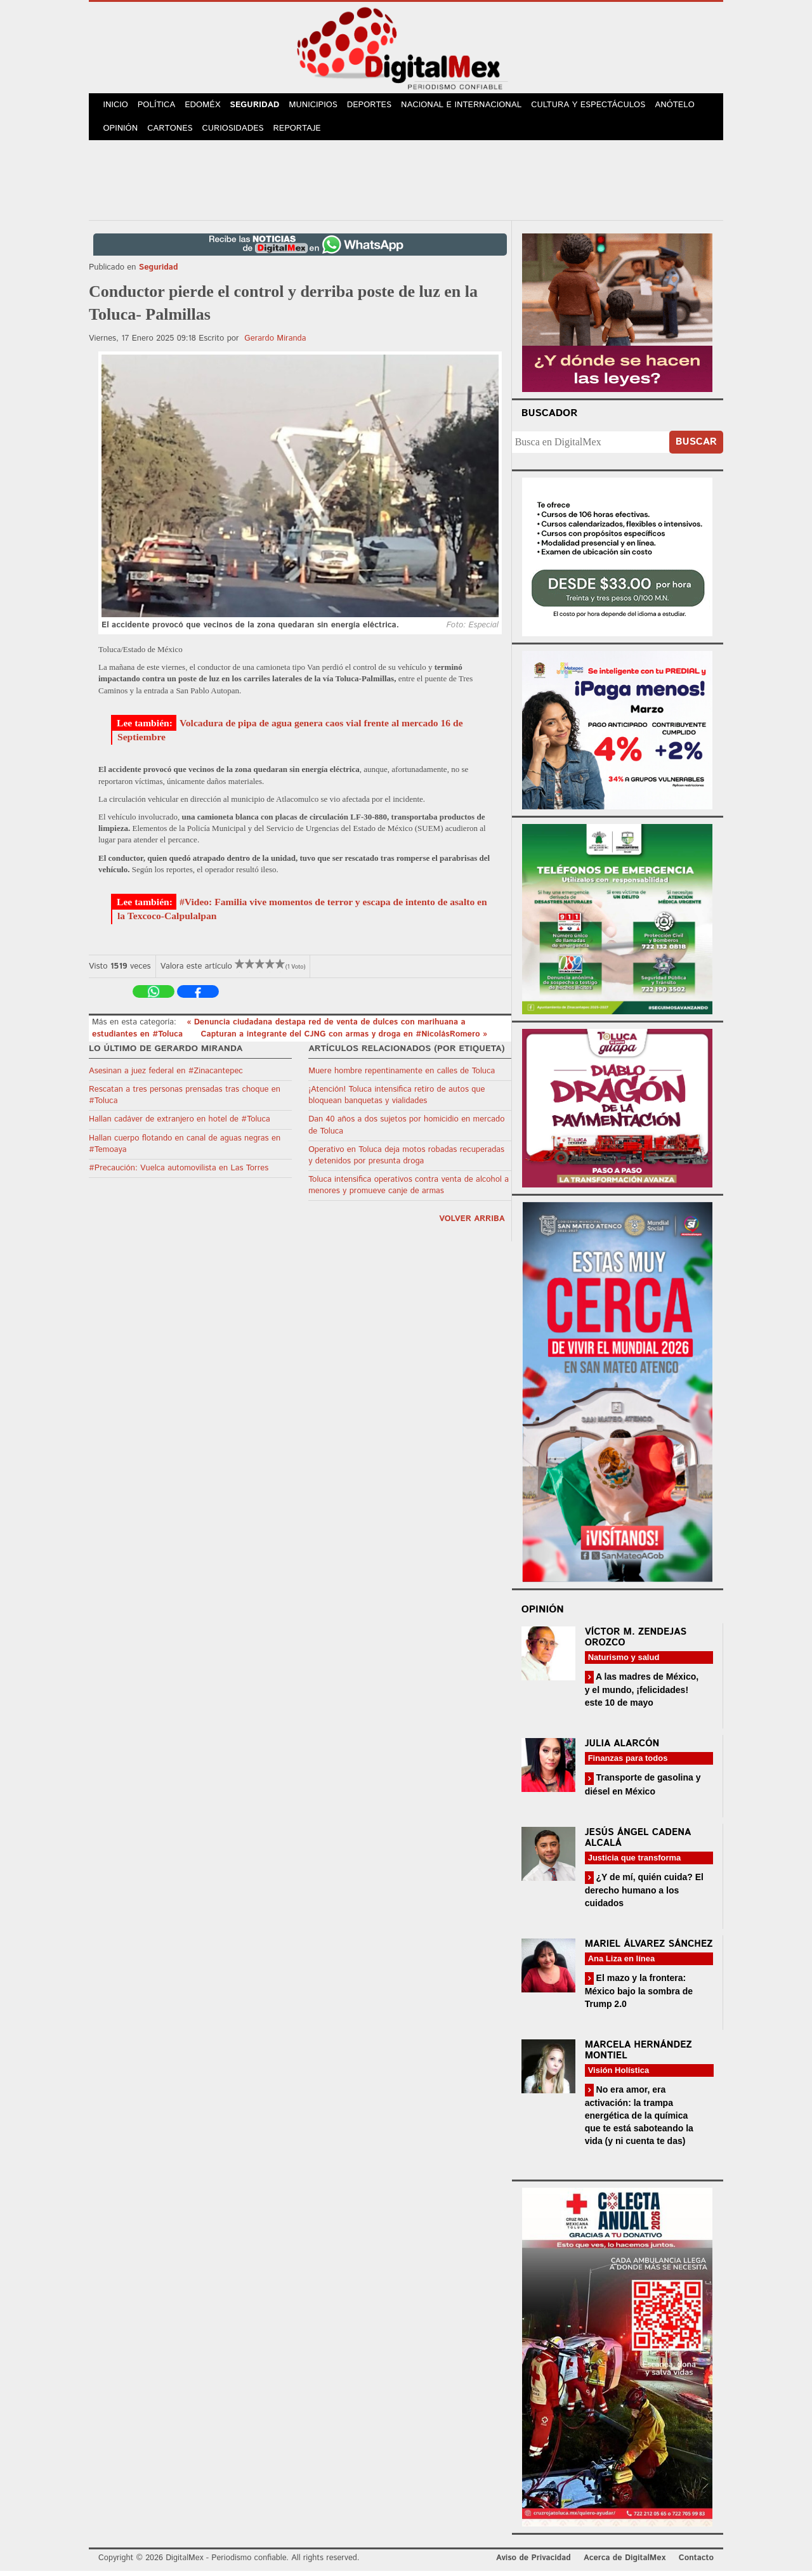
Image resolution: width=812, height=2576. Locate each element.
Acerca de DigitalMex (624, 2563)
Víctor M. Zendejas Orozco (635, 1642)
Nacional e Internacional (471, 107)
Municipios (321, 107)
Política (159, 107)
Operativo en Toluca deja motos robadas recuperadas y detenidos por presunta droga (406, 1160)
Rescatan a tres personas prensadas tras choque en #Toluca (184, 1100)
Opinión (121, 133)
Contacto (696, 2563)
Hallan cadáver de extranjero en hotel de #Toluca (179, 1124)
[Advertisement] (406, 183)
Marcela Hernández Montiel (638, 2055)
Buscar (696, 447)
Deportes (378, 107)
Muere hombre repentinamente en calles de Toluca (401, 1076)
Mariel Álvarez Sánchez (649, 1949)
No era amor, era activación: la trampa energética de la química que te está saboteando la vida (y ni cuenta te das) (639, 2120)
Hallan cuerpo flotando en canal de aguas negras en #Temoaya (184, 1149)
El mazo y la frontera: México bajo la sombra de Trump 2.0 (639, 1996)
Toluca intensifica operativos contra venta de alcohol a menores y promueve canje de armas (408, 1190)
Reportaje (302, 133)
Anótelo (684, 107)
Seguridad (261, 107)
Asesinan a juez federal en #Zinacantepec (166, 1076)
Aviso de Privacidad (533, 2563)
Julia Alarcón (622, 1748)
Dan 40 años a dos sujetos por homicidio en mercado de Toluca (406, 1130)
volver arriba (472, 1224)
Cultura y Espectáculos (597, 107)
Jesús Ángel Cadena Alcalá (638, 1843)
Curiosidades (237, 133)
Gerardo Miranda (275, 343)
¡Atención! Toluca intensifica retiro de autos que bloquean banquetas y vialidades (396, 1100)
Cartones (173, 133)
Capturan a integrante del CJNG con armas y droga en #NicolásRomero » (344, 1039)
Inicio (117, 107)
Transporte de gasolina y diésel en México (643, 1789)
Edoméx (207, 107)
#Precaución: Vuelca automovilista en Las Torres (178, 1173)
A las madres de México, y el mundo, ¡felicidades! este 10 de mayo (641, 1695)
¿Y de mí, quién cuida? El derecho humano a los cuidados (644, 1895)
